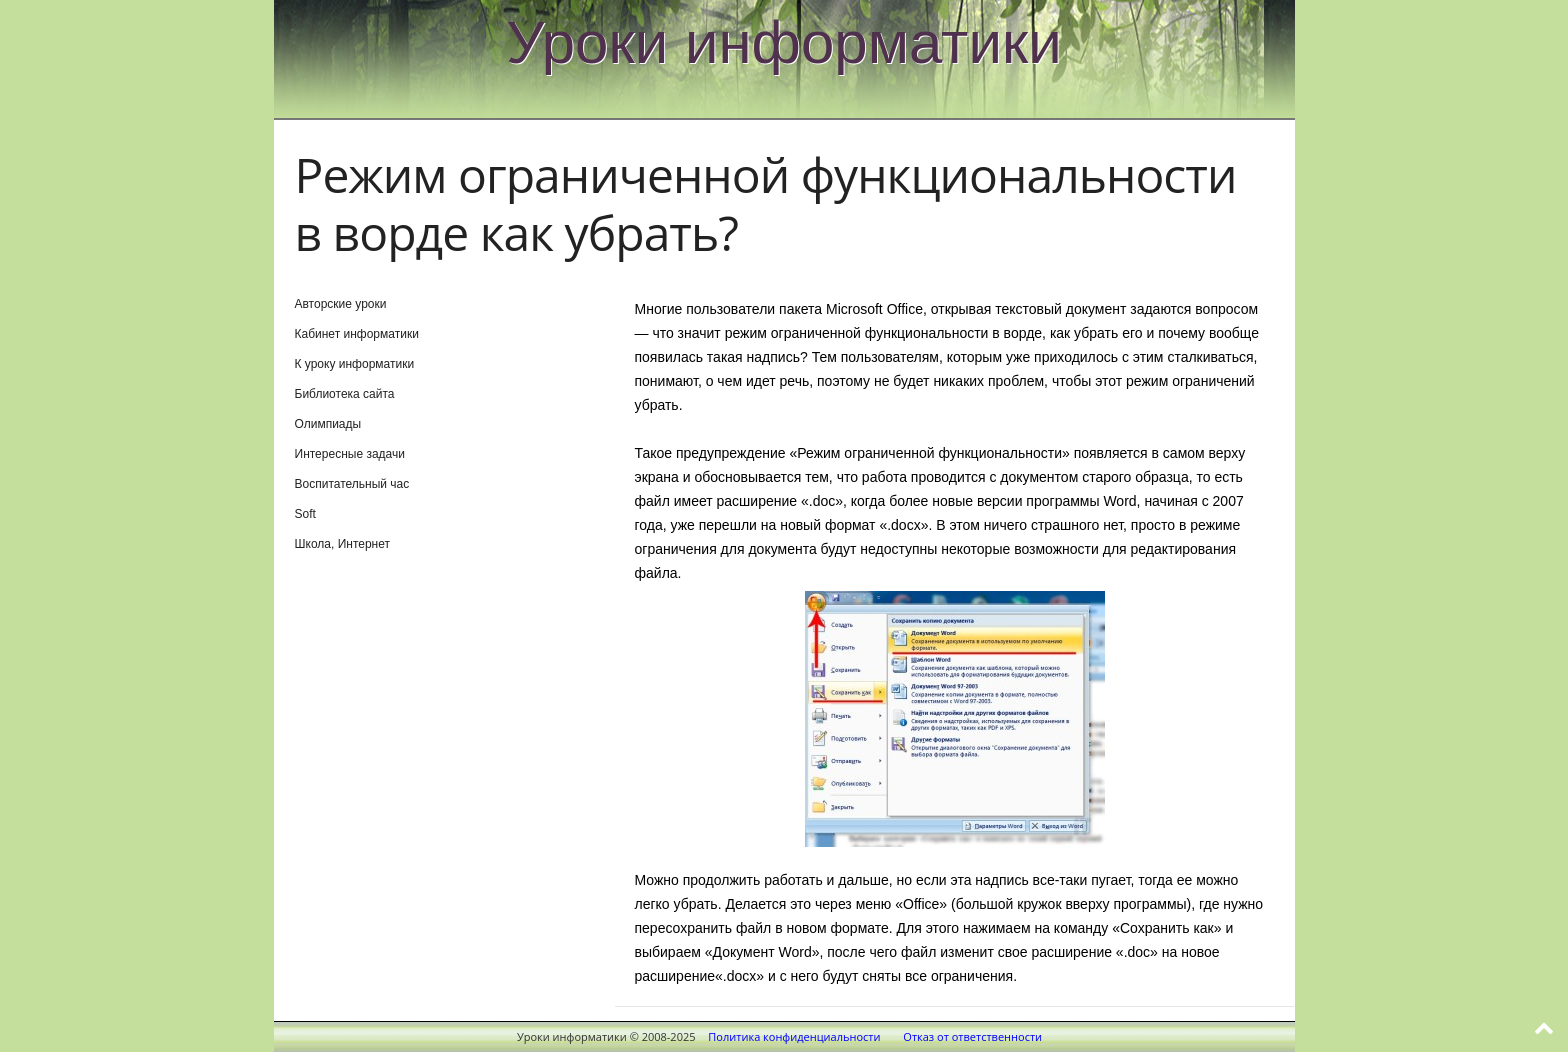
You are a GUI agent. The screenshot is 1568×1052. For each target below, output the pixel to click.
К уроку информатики (355, 364)
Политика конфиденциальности (794, 1036)
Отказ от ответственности (972, 1036)
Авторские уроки (341, 304)
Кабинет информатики (357, 334)
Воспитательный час (352, 484)
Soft (305, 514)
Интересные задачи (350, 454)
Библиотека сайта (345, 394)
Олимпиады (328, 424)
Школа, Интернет (343, 544)
